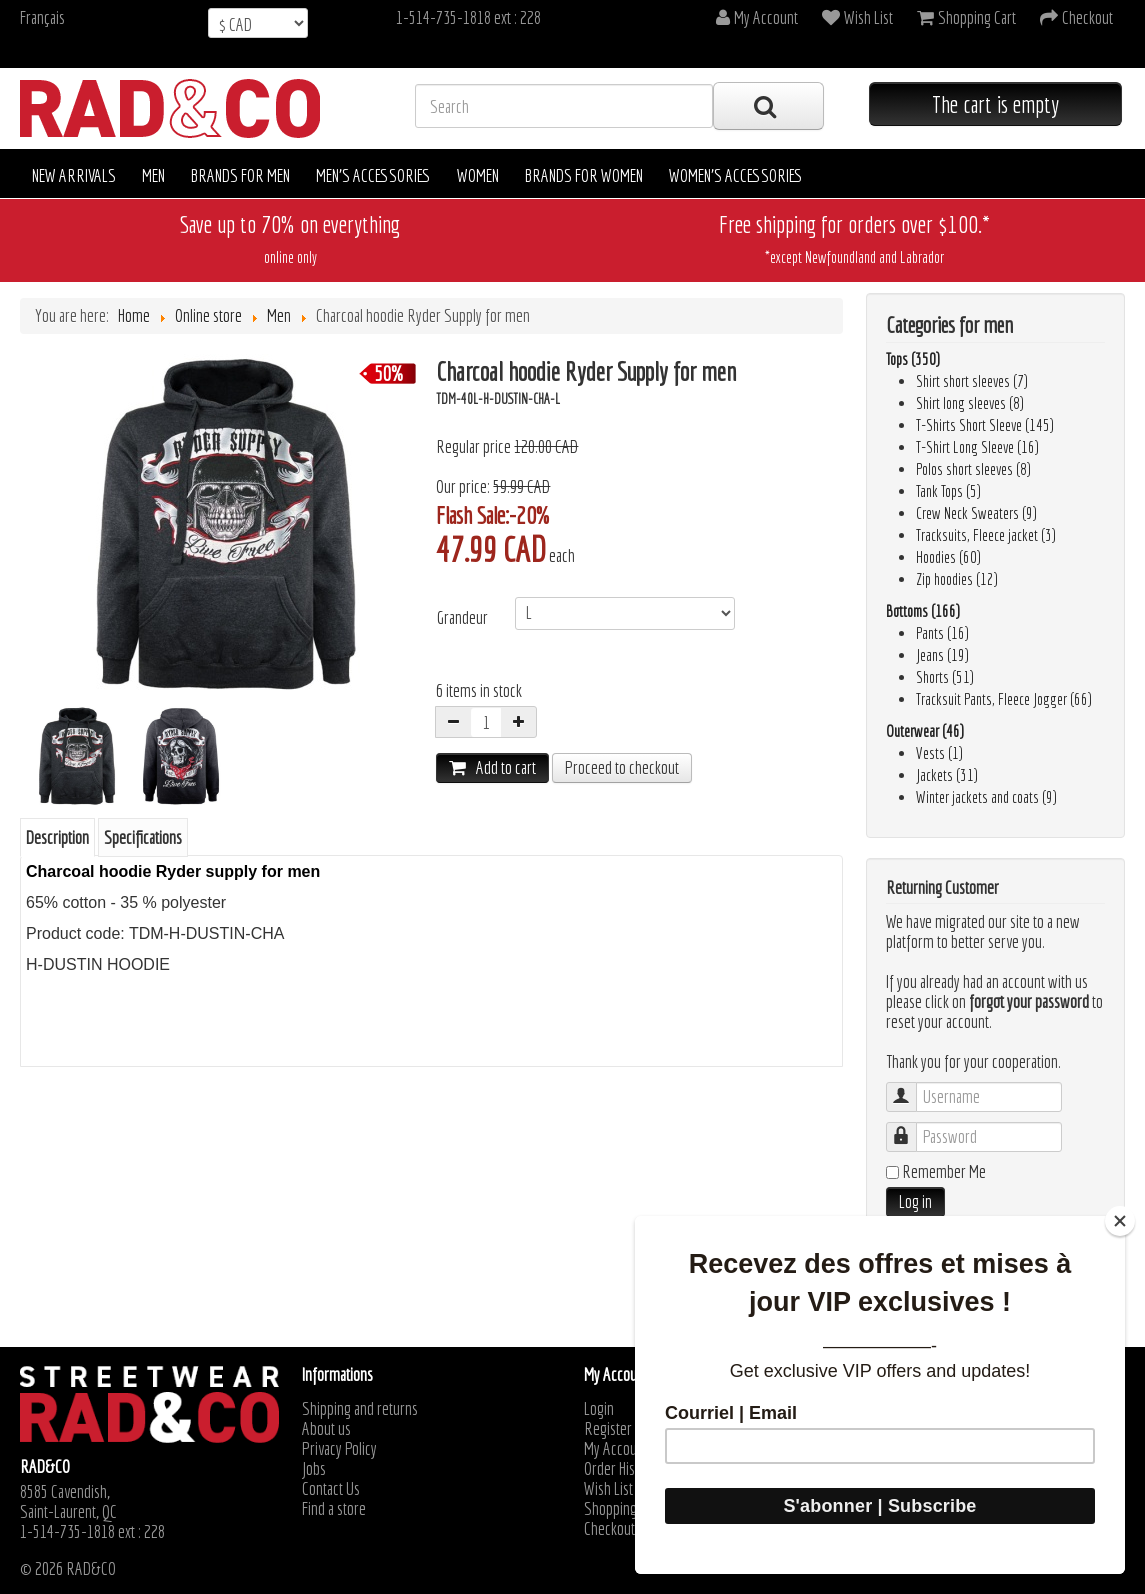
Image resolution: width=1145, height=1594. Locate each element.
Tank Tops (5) (948, 491)
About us (326, 1429)
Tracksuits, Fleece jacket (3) (986, 535)
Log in (915, 1201)
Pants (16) (942, 633)
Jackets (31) (947, 775)
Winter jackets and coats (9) (986, 797)
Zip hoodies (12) (957, 579)
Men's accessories (373, 175)
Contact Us (331, 1489)
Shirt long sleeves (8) (970, 403)
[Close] (1120, 1221)
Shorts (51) (945, 677)
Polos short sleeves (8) (973, 469)
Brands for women (584, 175)
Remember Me (944, 1172)
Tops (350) (913, 359)
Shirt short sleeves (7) (972, 381)
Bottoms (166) (923, 611)
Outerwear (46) (925, 731)
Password (911, 1127)
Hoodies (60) (948, 557)
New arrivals (74, 175)
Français (42, 17)
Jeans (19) (942, 655)
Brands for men (240, 175)
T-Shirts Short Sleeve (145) (985, 425)
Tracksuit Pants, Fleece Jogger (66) (1004, 699)
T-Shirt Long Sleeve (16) (977, 447)
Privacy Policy (339, 1449)
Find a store (334, 1509)
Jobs (314, 1469)
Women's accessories (736, 175)
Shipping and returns (360, 1409)
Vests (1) (939, 753)
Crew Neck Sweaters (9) (976, 513)
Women (478, 175)
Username (911, 1087)
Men (153, 175)
